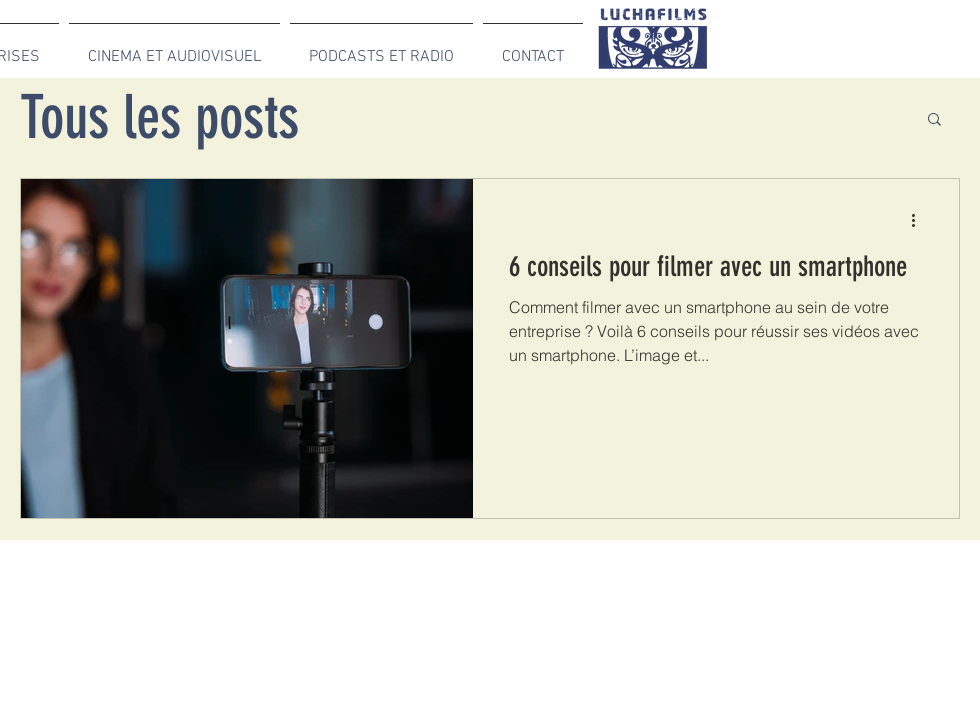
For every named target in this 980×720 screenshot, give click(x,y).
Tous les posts (159, 117)
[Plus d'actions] (920, 220)
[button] (934, 120)
